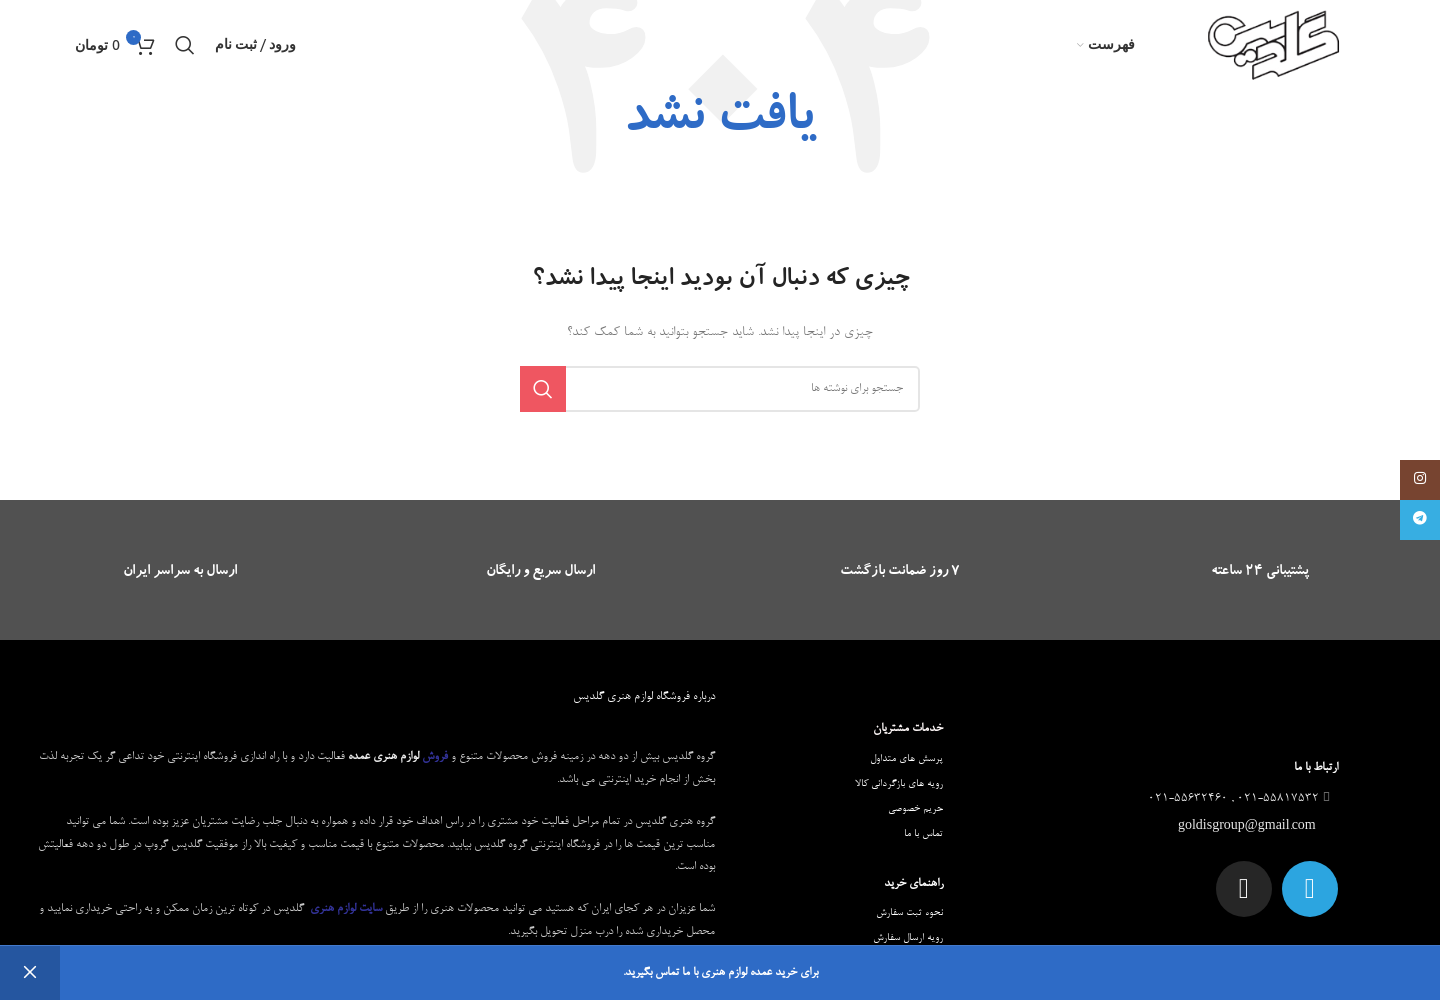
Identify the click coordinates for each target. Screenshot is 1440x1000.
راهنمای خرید (913, 884)
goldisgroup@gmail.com (1248, 827)
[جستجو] (185, 45)
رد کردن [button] (30, 973)
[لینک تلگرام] (1420, 520)
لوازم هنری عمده (383, 757)
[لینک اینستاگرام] (1420, 480)
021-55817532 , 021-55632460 (1241, 799)
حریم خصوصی (915, 809)
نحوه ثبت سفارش (909, 913)
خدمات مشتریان (908, 729)
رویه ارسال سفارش (908, 938)
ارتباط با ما (1316, 768)
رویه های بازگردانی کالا (899, 784)
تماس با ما (923, 834)
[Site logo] (1275, 48)
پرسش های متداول (906, 759)
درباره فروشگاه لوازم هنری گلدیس (644, 697)
